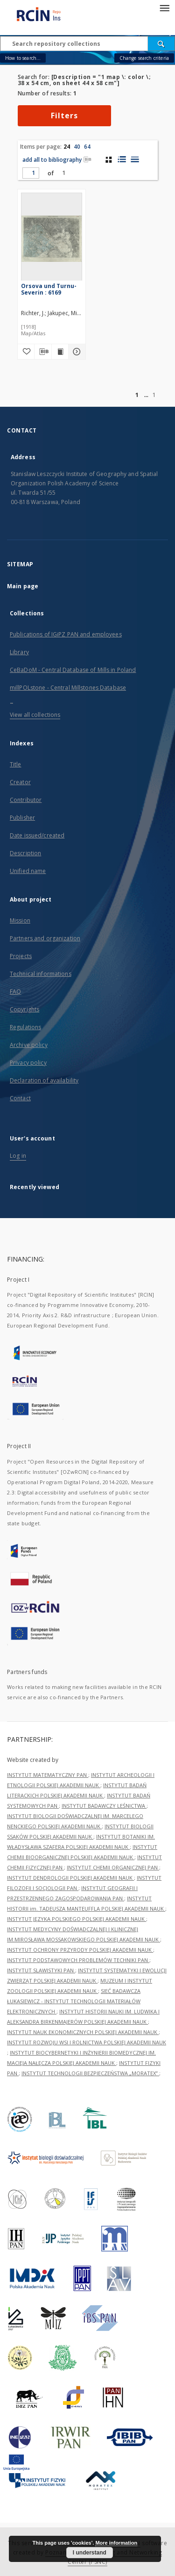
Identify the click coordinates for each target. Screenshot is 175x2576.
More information (116, 2543)
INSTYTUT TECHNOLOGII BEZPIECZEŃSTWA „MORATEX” (90, 2073)
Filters (64, 115)
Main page (22, 586)
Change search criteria (144, 58)
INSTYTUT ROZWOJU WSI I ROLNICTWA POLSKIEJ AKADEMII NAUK (86, 2042)
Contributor (26, 800)
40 (77, 147)
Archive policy (29, 1045)
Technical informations (40, 974)
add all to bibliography (56, 160)
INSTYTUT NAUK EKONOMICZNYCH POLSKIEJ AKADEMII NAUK (83, 2031)
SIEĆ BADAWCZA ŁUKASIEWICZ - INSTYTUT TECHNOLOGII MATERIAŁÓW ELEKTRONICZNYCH (73, 2001)
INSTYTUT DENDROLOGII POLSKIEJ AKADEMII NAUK (70, 1877)
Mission (20, 920)
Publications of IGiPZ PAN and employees (66, 634)
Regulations (25, 1027)
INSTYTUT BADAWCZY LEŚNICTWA (104, 1805)
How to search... (23, 58)
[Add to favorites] (26, 352)
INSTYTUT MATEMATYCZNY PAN (47, 1774)
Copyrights (24, 1009)
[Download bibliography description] (43, 352)
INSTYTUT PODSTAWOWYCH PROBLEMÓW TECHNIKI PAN (78, 1959)
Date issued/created (37, 835)
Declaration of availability (44, 1080)
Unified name (28, 871)
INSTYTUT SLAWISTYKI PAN (41, 1970)
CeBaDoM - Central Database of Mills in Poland (73, 670)
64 (87, 147)
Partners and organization (45, 938)
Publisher (22, 818)
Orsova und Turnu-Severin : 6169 (49, 289)
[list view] (134, 159)
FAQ (15, 992)
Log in (18, 1156)
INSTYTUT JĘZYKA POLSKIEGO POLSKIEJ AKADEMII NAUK (76, 1918)
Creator (20, 782)
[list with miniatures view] (121, 159)
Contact (20, 1098)
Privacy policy (28, 1063)
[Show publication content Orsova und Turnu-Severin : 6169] (60, 352)
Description (25, 853)
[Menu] (164, 7)
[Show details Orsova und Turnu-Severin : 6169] (75, 352)
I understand (89, 2552)
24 (66, 147)
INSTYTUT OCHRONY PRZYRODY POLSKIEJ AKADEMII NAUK (80, 1949)
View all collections (35, 715)
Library (19, 652)
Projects (21, 956)
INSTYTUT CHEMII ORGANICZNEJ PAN (113, 1867)
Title (15, 764)
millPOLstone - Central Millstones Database (68, 688)
